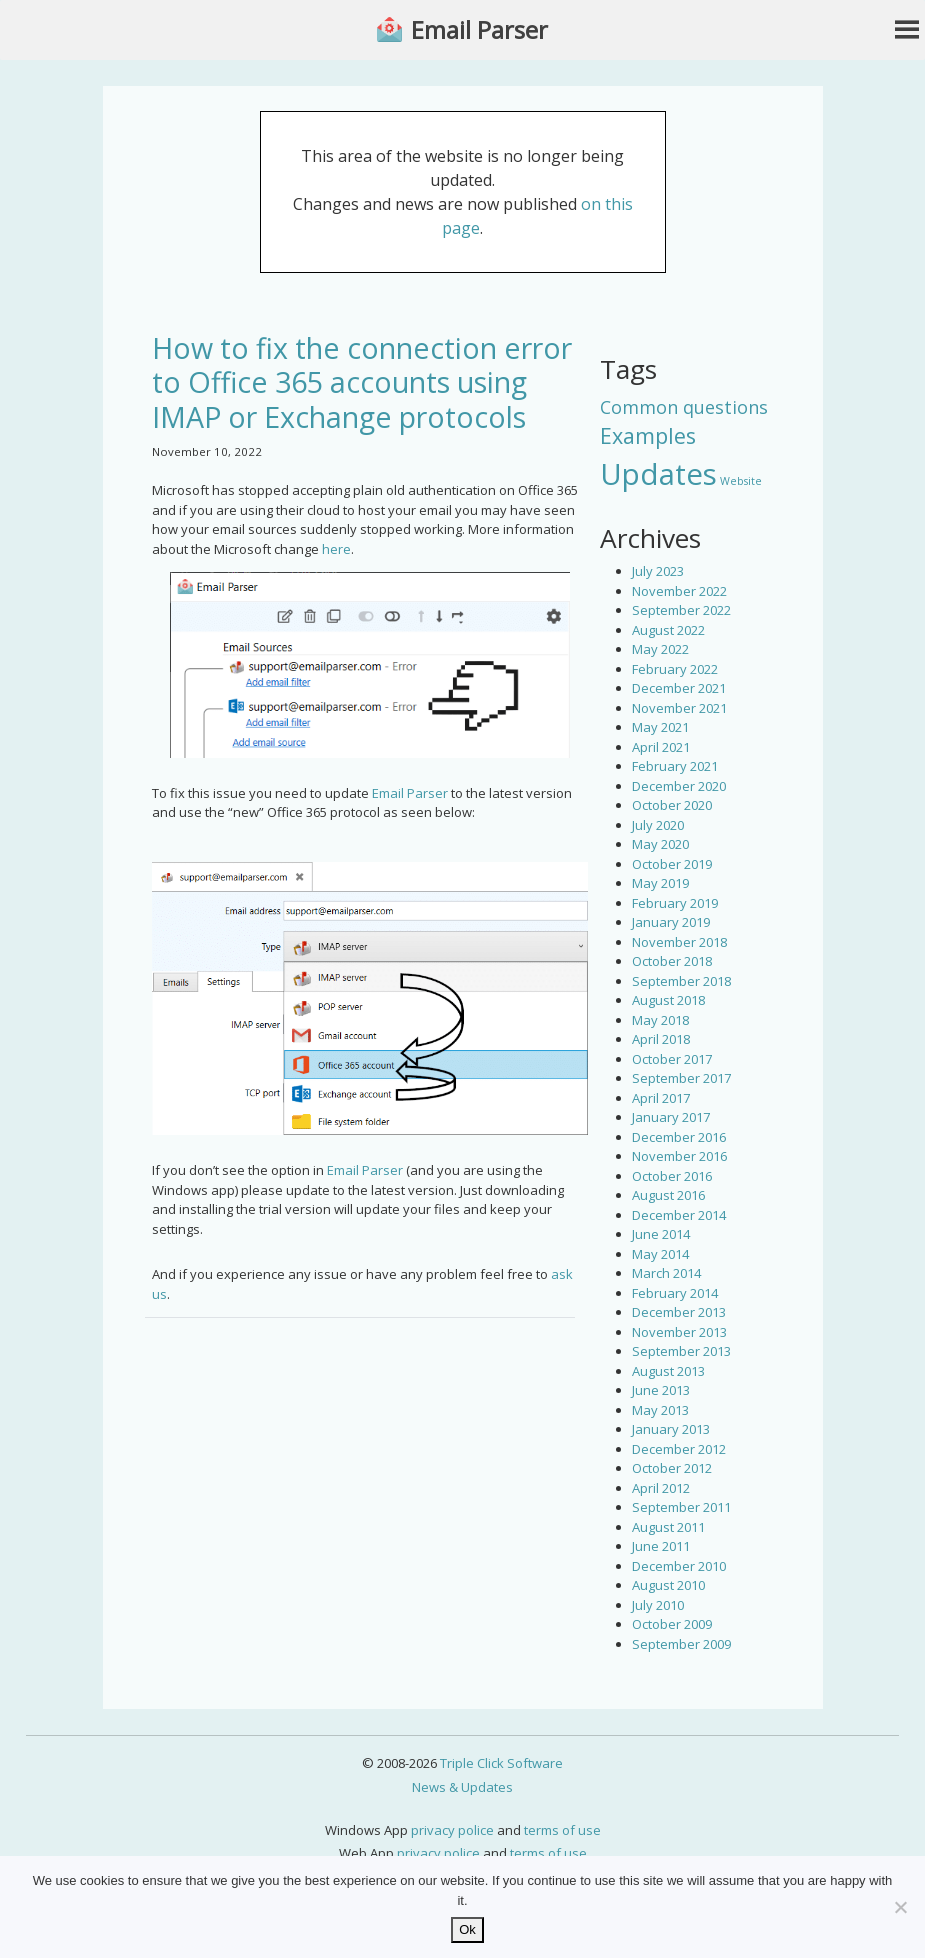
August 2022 (668, 630)
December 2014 (679, 1215)
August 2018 (668, 1000)
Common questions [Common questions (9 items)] (684, 407)
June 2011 (661, 1546)
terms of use (562, 1830)
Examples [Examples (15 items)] (648, 435)
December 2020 (679, 786)
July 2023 (658, 571)
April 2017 (661, 1098)
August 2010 (668, 1585)
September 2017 (681, 1078)
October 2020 (672, 805)
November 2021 (679, 708)
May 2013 (660, 1410)
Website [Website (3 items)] (741, 481)
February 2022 (675, 669)
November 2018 (679, 942)
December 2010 (679, 1566)
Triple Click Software (501, 1763)
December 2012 (679, 1449)
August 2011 (668, 1527)
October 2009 (672, 1624)
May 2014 (660, 1254)
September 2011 (681, 1507)
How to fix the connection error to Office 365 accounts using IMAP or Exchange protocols (362, 382)
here (336, 549)
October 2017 (672, 1059)
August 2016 (668, 1195)
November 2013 (679, 1332)
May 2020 (660, 844)
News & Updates (462, 1787)
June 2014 (661, 1234)
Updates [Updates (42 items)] (658, 474)
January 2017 (671, 1117)
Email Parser (479, 30)
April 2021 (661, 747)
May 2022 (660, 649)
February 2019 (675, 903)
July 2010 (658, 1605)
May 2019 (660, 883)
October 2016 (672, 1176)
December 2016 (679, 1137)
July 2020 (658, 825)
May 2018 (660, 1020)
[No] (900, 1907)
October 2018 (672, 961)
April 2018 (661, 1039)
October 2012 (672, 1468)
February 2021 (675, 766)
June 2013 (661, 1390)
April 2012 (661, 1488)
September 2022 (681, 610)
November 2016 (679, 1156)
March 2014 (666, 1273)
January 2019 (671, 922)
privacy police (452, 1830)
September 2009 (681, 1644)
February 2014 (675, 1293)
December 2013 (679, 1312)
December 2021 (679, 688)
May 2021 (660, 727)
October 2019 (672, 864)
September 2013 (681, 1351)
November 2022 (679, 591)
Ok (467, 1929)
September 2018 (681, 981)
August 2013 (668, 1371)
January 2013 (671, 1429)
